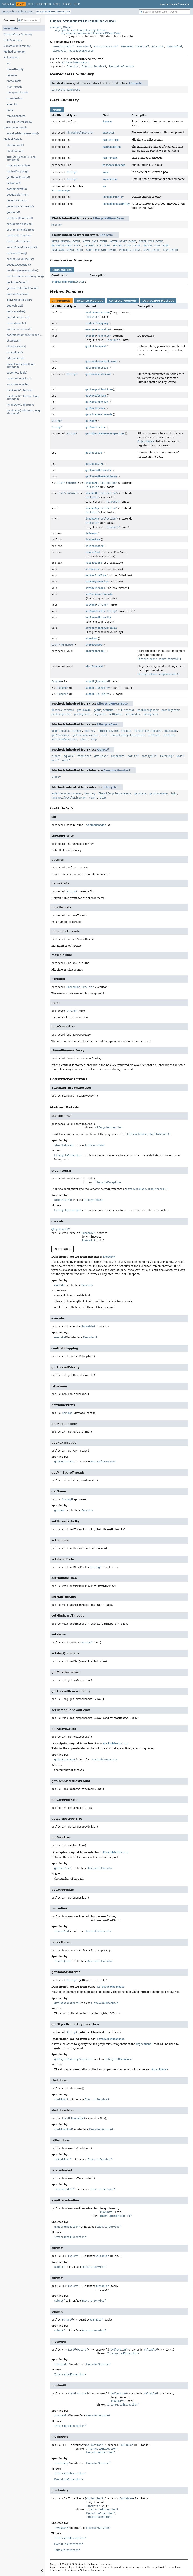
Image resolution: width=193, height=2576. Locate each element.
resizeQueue (93, 562)
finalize (83, 756)
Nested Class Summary (18, 34)
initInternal (125, 710)
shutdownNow (93, 644)
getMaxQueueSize (96, 401)
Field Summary (13, 40)
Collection (108, 482)
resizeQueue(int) (17, 323)
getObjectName (103, 710)
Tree (31, 4)
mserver (56, 224)
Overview (8, 4)
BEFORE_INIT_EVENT (97, 245)
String (71, 172)
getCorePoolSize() (18, 294)
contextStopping (96, 323)
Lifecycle (59, 50)
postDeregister (148, 710)
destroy (90, 730)
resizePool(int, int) (18, 317)
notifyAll (148, 756)
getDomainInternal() (19, 329)
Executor (83, 46)
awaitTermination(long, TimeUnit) (21, 365)
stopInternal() (15, 151)
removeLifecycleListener (127, 735)
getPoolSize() (15, 305)
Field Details (11, 57)
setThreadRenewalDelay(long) (25, 276)
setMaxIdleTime (95, 575)
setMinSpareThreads (99, 594)
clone (55, 756)
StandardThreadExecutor (53, 11)
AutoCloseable (62, 46)
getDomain (84, 710)
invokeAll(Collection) (19, 390)
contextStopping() (18, 171)
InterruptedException (115, 2215)
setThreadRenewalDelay (101, 627)
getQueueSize (94, 463)
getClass (100, 756)
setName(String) (17, 253)
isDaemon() (14, 183)
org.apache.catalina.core (17, 11)
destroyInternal (62, 710)
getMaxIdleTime (95, 395)
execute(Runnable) (18, 165)
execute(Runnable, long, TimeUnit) (21, 158)
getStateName (60, 735)
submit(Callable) (17, 372)
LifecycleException (108, 1127)
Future (71, 482)
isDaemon (91, 533)
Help (77, 4)
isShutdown (92, 539)
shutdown (91, 638)
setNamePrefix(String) (20, 229)
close (55, 776)
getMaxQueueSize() (19, 264)
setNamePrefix (95, 611)
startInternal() (15, 145)
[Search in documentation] (164, 11)
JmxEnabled (174, 46)
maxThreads (14, 86)
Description (11, 28)
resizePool (92, 552)
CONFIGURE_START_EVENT (67, 249)
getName (90, 420)
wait (180, 756)
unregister (132, 714)
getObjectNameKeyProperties (105, 433)
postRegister (171, 710)
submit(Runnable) (17, 384)
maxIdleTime (15, 98)
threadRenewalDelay (19, 121)
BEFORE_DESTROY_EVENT (66, 245)
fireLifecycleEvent (148, 730)
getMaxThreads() (17, 200)
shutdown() (14, 340)
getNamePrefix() (17, 188)
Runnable (103, 329)
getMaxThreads (95, 408)
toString (166, 756)
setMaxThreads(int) (19, 241)
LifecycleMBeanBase (75, 62)
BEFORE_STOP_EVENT (156, 245)
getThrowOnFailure (85, 735)
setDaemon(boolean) (20, 223)
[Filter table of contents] (29, 20)
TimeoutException (98, 2516)
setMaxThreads (95, 587)
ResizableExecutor (82, 50)
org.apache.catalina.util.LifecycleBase (80, 30)
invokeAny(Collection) (20, 404)
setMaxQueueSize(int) (20, 259)
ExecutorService (105, 46)
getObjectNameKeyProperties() (26, 334)
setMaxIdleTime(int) (19, 235)
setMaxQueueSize (96, 581)
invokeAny (92, 508)
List (60, 482)
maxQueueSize (16, 116)
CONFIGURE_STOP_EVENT (101, 249)
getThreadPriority (98, 470)
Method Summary (14, 51)
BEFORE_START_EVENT (126, 245)
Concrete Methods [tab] (122, 300)
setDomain (115, 714)
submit (89, 681)
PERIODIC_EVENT (129, 249)
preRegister (82, 714)
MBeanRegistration (134, 46)
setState (154, 735)
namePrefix (14, 80)
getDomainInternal (98, 374)
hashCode (117, 756)
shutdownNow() (16, 346)
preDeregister (61, 714)
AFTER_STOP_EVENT (151, 241)
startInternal (95, 651)
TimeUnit (91, 316)
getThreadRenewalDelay (101, 476)
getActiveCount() (17, 282)
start (84, 739)
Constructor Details (15, 127)
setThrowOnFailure (64, 739)
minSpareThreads (17, 92)
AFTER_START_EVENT (123, 241)
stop (94, 739)
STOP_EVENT (170, 249)
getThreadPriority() (18, 177)
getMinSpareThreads (99, 414)
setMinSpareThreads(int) (22, 247)
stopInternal (94, 666)
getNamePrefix (95, 427)
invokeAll (92, 482)
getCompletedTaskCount (101, 361)
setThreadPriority (98, 617)
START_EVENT (151, 249)
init (104, 735)
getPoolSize (93, 452)
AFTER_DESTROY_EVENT (65, 241)
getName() (13, 212)
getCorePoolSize (96, 367)
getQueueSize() (16, 311)
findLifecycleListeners (114, 730)
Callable (91, 486)
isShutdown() (15, 352)
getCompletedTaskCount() (23, 288)
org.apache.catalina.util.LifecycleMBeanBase (91, 33)
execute (90, 329)
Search (66, 4)
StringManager (61, 190)
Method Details (13, 139)
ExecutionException (99, 2452)
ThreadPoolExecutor (80, 132)
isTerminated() (16, 358)
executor (12, 104)
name (10, 110)
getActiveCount (95, 346)
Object (102, 749)
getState (171, 730)
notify (132, 756)
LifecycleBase (107, 724)
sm (9, 63)
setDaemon (92, 569)
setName (90, 604)
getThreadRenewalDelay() (23, 270)
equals (68, 756)
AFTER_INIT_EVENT (95, 241)
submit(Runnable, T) (19, 378)
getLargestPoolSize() (19, 299)
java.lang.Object (61, 27)
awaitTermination (97, 312)
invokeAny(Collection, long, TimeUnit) (24, 412)
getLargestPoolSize (99, 389)
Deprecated (43, 4)
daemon (12, 75)
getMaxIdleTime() (17, 194)
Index (56, 4)
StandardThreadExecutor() (23, 133)
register (100, 714)
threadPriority (15, 69)
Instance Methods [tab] (89, 300)
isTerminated (94, 545)
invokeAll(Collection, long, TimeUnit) (23, 397)
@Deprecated (59, 1229)
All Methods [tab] (61, 300)
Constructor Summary (17, 45)
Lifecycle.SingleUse (65, 89)
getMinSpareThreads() (20, 206)
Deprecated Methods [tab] (158, 300)
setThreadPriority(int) (20, 218)
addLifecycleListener (66, 730)
